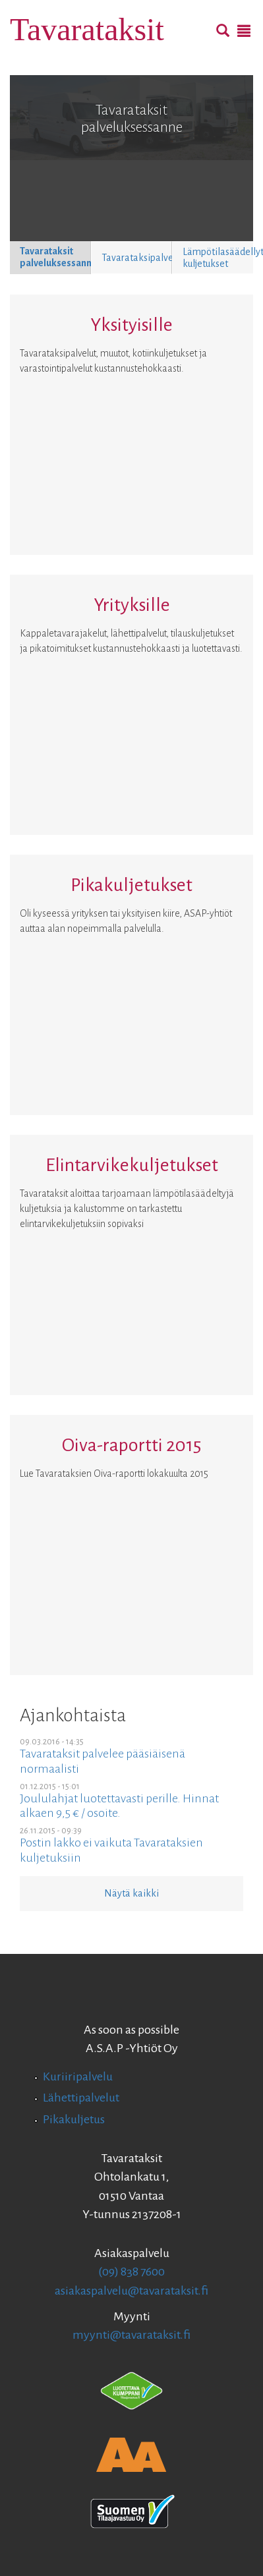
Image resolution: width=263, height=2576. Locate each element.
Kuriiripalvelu (78, 2076)
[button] (50, 257)
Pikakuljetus (74, 2119)
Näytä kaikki (131, 1893)
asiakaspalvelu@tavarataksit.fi (131, 2290)
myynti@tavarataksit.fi (131, 2334)
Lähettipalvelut (81, 2097)
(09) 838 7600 (131, 2271)
